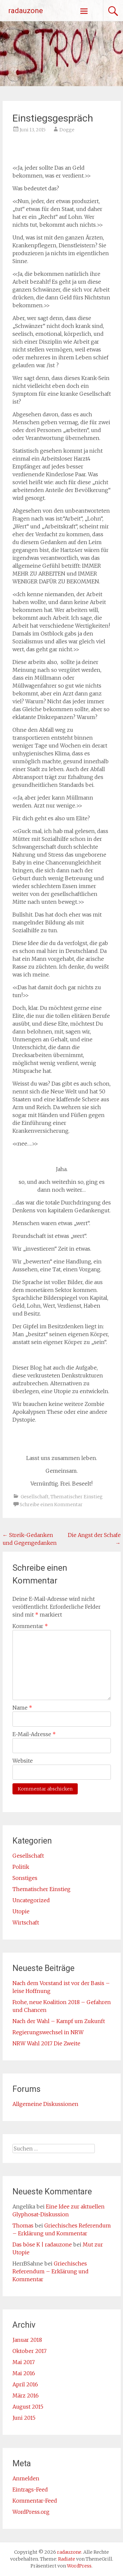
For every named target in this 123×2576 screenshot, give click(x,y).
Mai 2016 (23, 2373)
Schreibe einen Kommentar (51, 1504)
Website (22, 1760)
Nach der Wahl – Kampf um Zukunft (58, 2021)
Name (22, 1707)
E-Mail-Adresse (34, 1734)
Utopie (21, 1911)
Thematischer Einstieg (77, 1497)
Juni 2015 (23, 2418)
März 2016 (25, 2395)
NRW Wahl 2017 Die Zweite (46, 2043)
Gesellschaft (35, 1497)
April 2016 (25, 2384)
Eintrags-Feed (30, 2489)
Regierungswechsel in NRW (48, 2032)
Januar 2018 (27, 2340)
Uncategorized (31, 1900)
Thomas (22, 2225)
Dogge (66, 130)
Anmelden (25, 2478)
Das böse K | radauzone (42, 2244)
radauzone (25, 11)
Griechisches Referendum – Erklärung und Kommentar (50, 2271)
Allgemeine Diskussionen (45, 2104)
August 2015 (27, 2406)
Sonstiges (24, 1878)
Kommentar (30, 1626)
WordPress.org (31, 2512)
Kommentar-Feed (34, 2500)
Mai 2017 (23, 2362)
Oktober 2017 (29, 2351)
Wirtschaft (25, 1922)
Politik (20, 1867)
